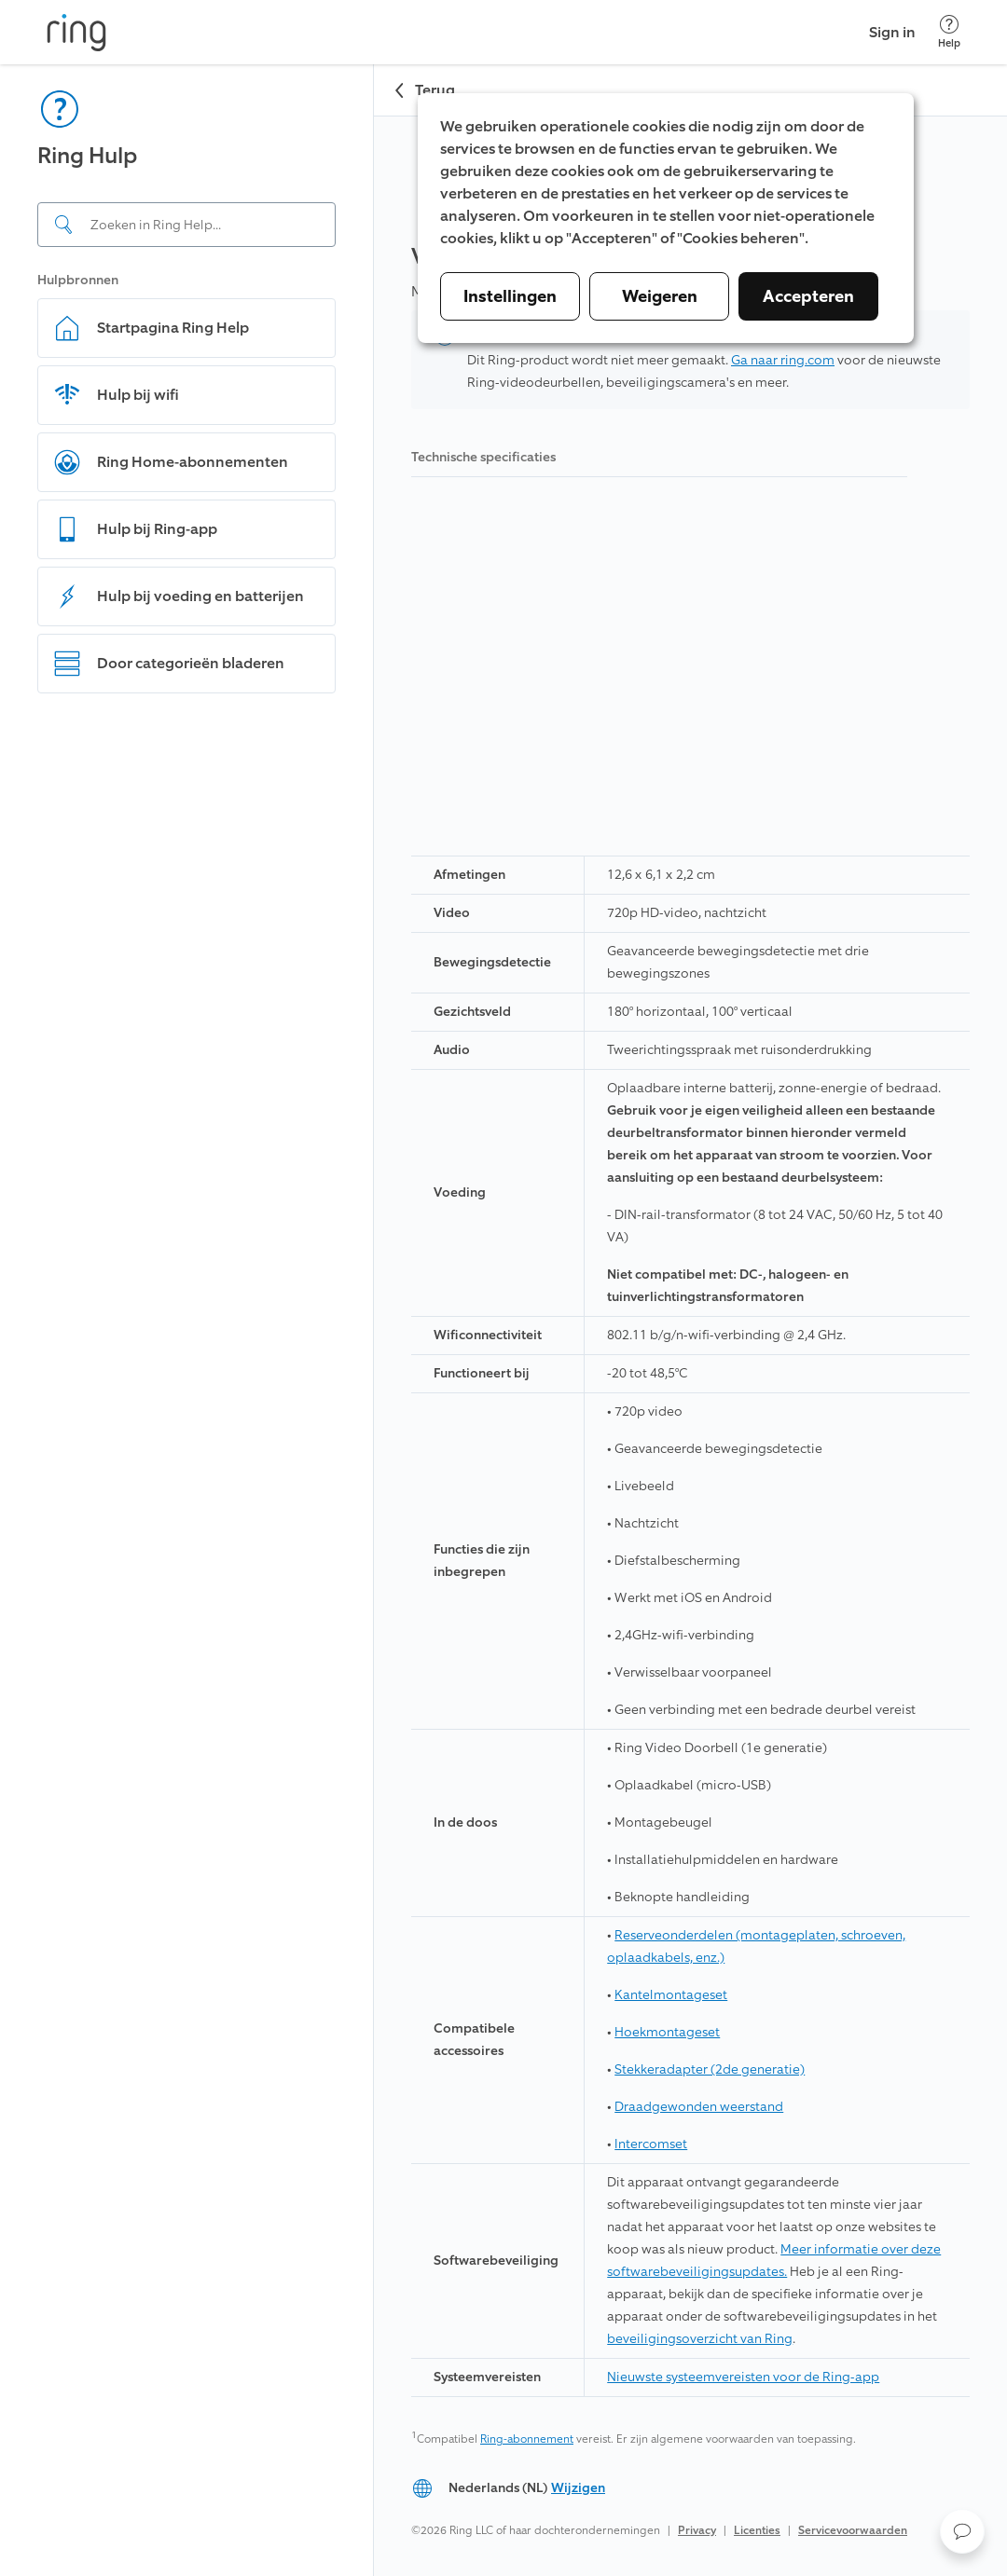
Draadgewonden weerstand (698, 2107)
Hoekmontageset (667, 2032)
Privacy (697, 2530)
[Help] (949, 32)
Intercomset (650, 2144)
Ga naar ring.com (783, 360)
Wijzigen (578, 2488)
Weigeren (659, 296)
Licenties (757, 2530)
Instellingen (510, 296)
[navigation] (187, 1320)
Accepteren (808, 296)
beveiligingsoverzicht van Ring (700, 2339)
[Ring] (76, 32)
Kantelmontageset (670, 1995)
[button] (962, 2531)
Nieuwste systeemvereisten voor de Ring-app (743, 2377)
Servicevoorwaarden (852, 2530)
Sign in (892, 32)
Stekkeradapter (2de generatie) (709, 2069)
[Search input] (186, 224)
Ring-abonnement (526, 2439)
